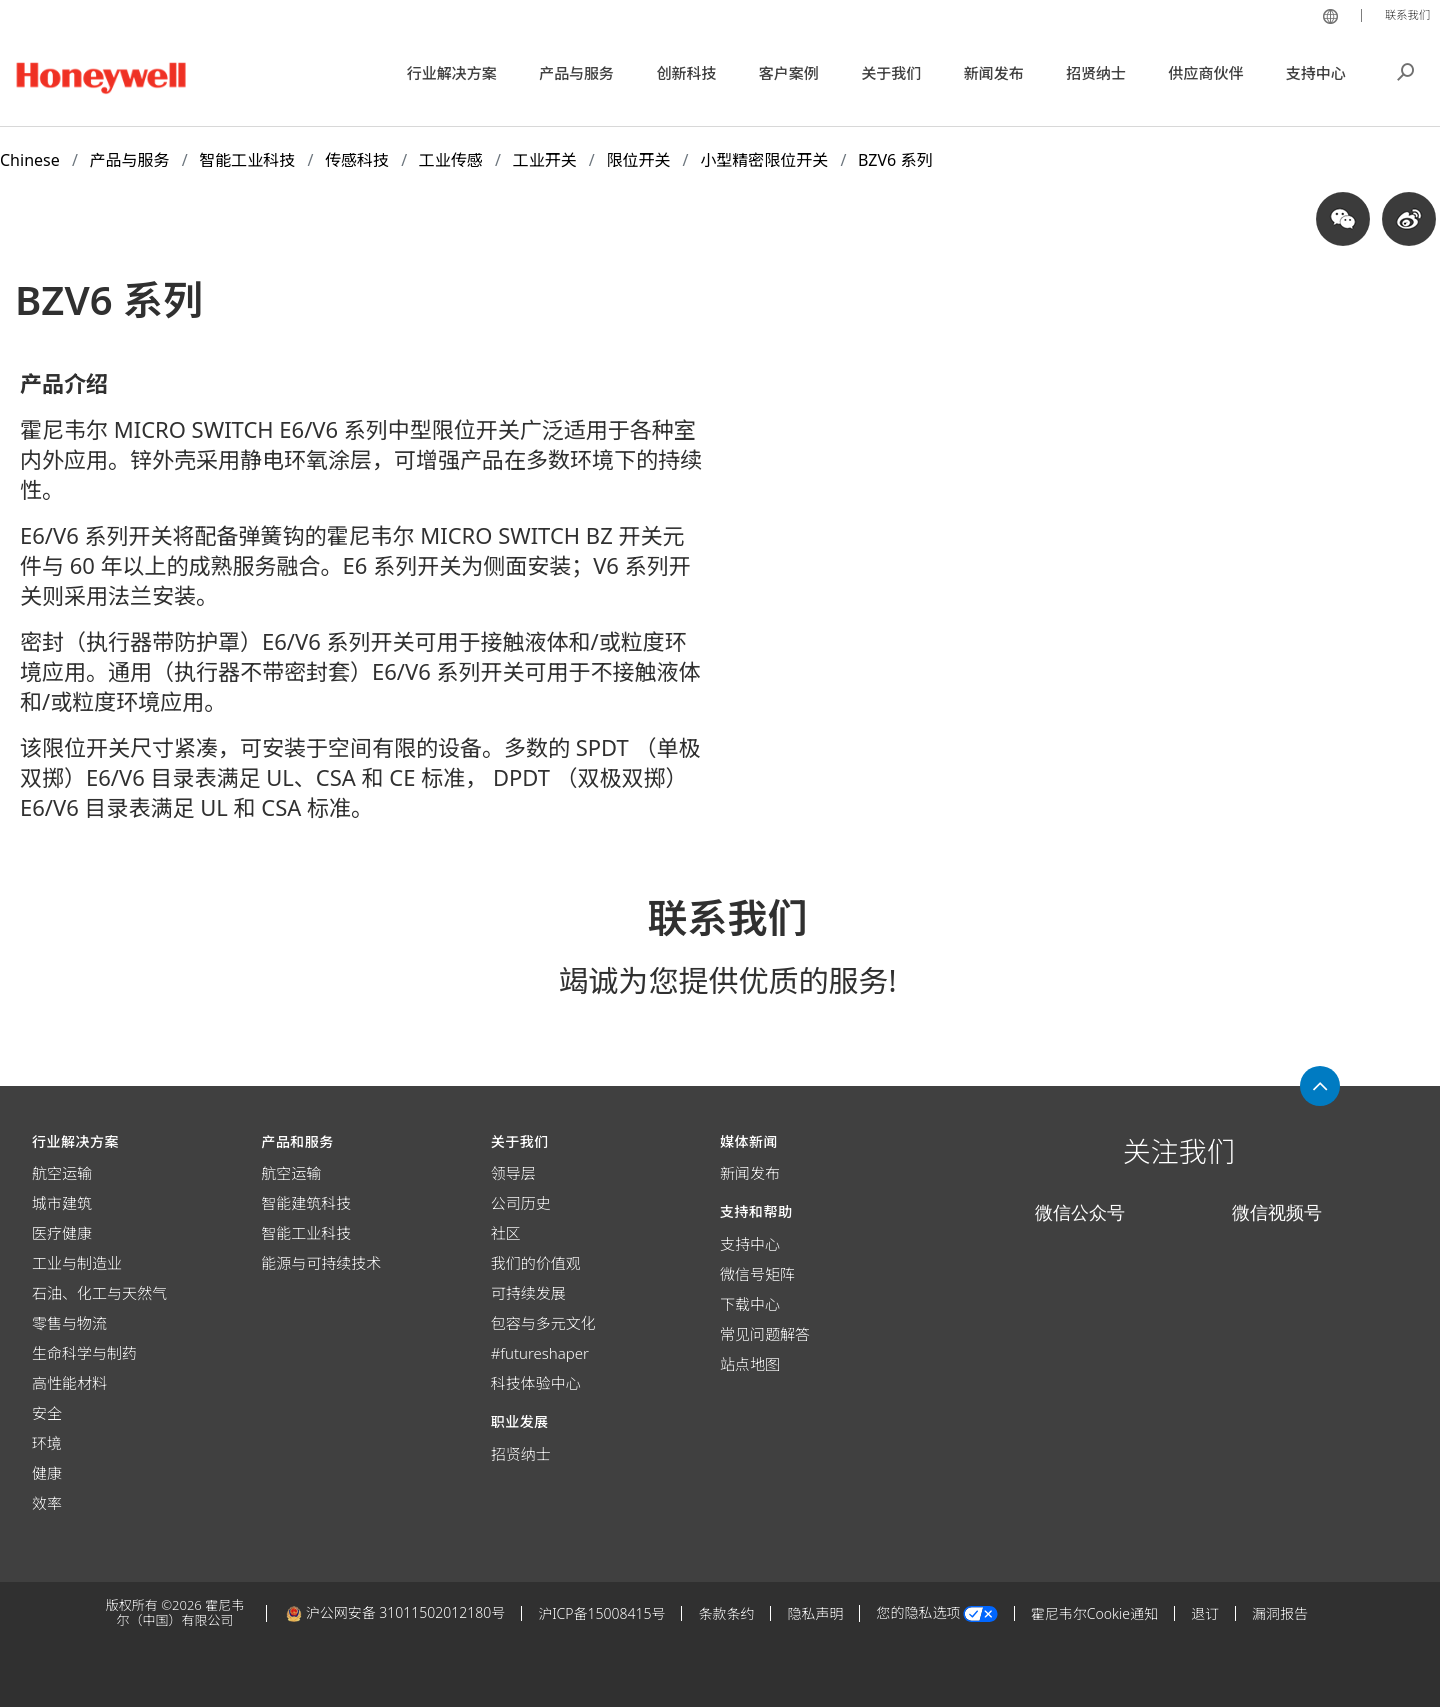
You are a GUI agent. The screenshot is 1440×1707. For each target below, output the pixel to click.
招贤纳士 (521, 1454)
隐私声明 (815, 1613)
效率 (47, 1503)
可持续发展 (528, 1293)
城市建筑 (62, 1203)
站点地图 (750, 1364)
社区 (506, 1233)
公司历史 (521, 1203)
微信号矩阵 (757, 1274)
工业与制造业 (77, 1263)
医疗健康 (62, 1233)
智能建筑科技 (306, 1203)
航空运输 (62, 1173)
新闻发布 (750, 1173)
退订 (1205, 1613)
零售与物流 (69, 1323)
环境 (47, 1443)
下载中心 (750, 1304)
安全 (47, 1413)
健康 (47, 1473)
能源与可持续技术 (321, 1263)
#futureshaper (540, 1353)
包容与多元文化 (543, 1323)
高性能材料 (69, 1383)
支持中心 (750, 1244)
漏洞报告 (1280, 1613)
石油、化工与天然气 (99, 1293)
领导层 (513, 1173)
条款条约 (726, 1613)
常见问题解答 (765, 1334)
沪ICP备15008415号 (601, 1613)
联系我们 (1404, 14)
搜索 (1406, 70)
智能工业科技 (306, 1233)
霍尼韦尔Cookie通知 (1094, 1613)
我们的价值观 (536, 1263)
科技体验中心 (536, 1383)
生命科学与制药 (84, 1353)
